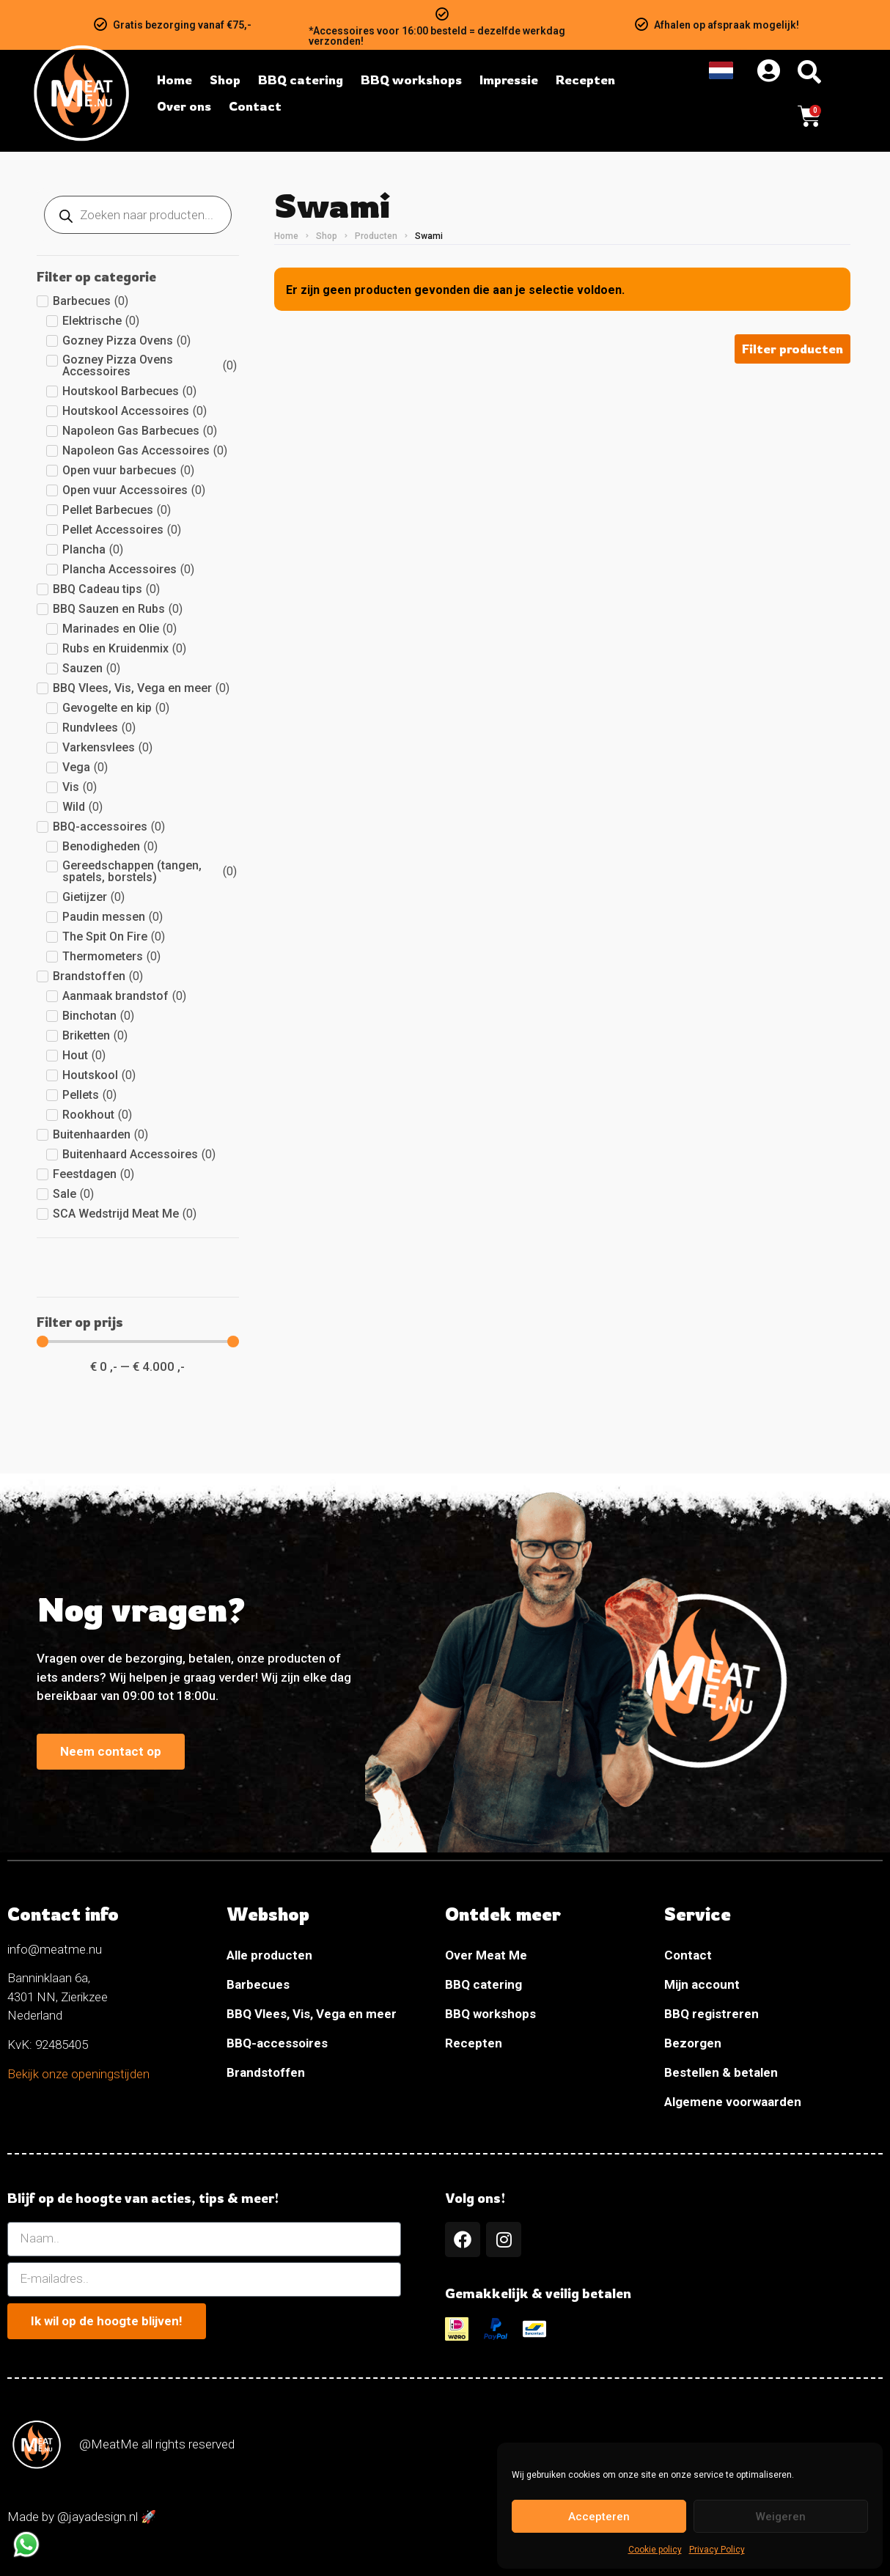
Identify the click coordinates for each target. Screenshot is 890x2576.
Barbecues (258, 1984)
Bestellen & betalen (721, 2072)
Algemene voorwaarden (732, 2101)
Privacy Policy (717, 2549)
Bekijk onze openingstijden (78, 2074)
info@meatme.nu (54, 1949)
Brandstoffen (266, 2072)
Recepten (473, 2043)
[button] (792, 349)
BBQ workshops (490, 2013)
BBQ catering (483, 1984)
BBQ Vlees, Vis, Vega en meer (312, 2013)
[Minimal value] (138, 1341)
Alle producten (269, 1955)
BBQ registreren (711, 2013)
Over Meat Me (486, 1955)
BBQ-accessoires (277, 2043)
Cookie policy (655, 2549)
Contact (688, 1955)
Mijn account (702, 1984)
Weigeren (781, 2516)
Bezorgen (692, 2043)
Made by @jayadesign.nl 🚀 (81, 2516)
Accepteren (599, 2516)
